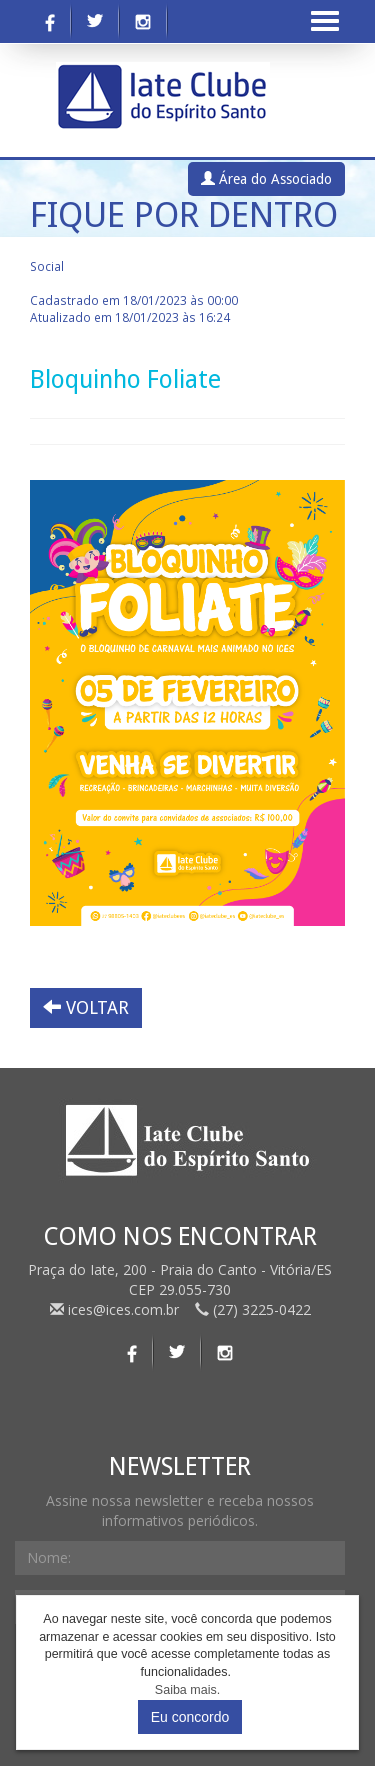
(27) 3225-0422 (253, 1309)
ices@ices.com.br (116, 1309)
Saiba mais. (187, 1690)
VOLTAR (86, 1007)
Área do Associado (266, 179)
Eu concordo (190, 1717)
